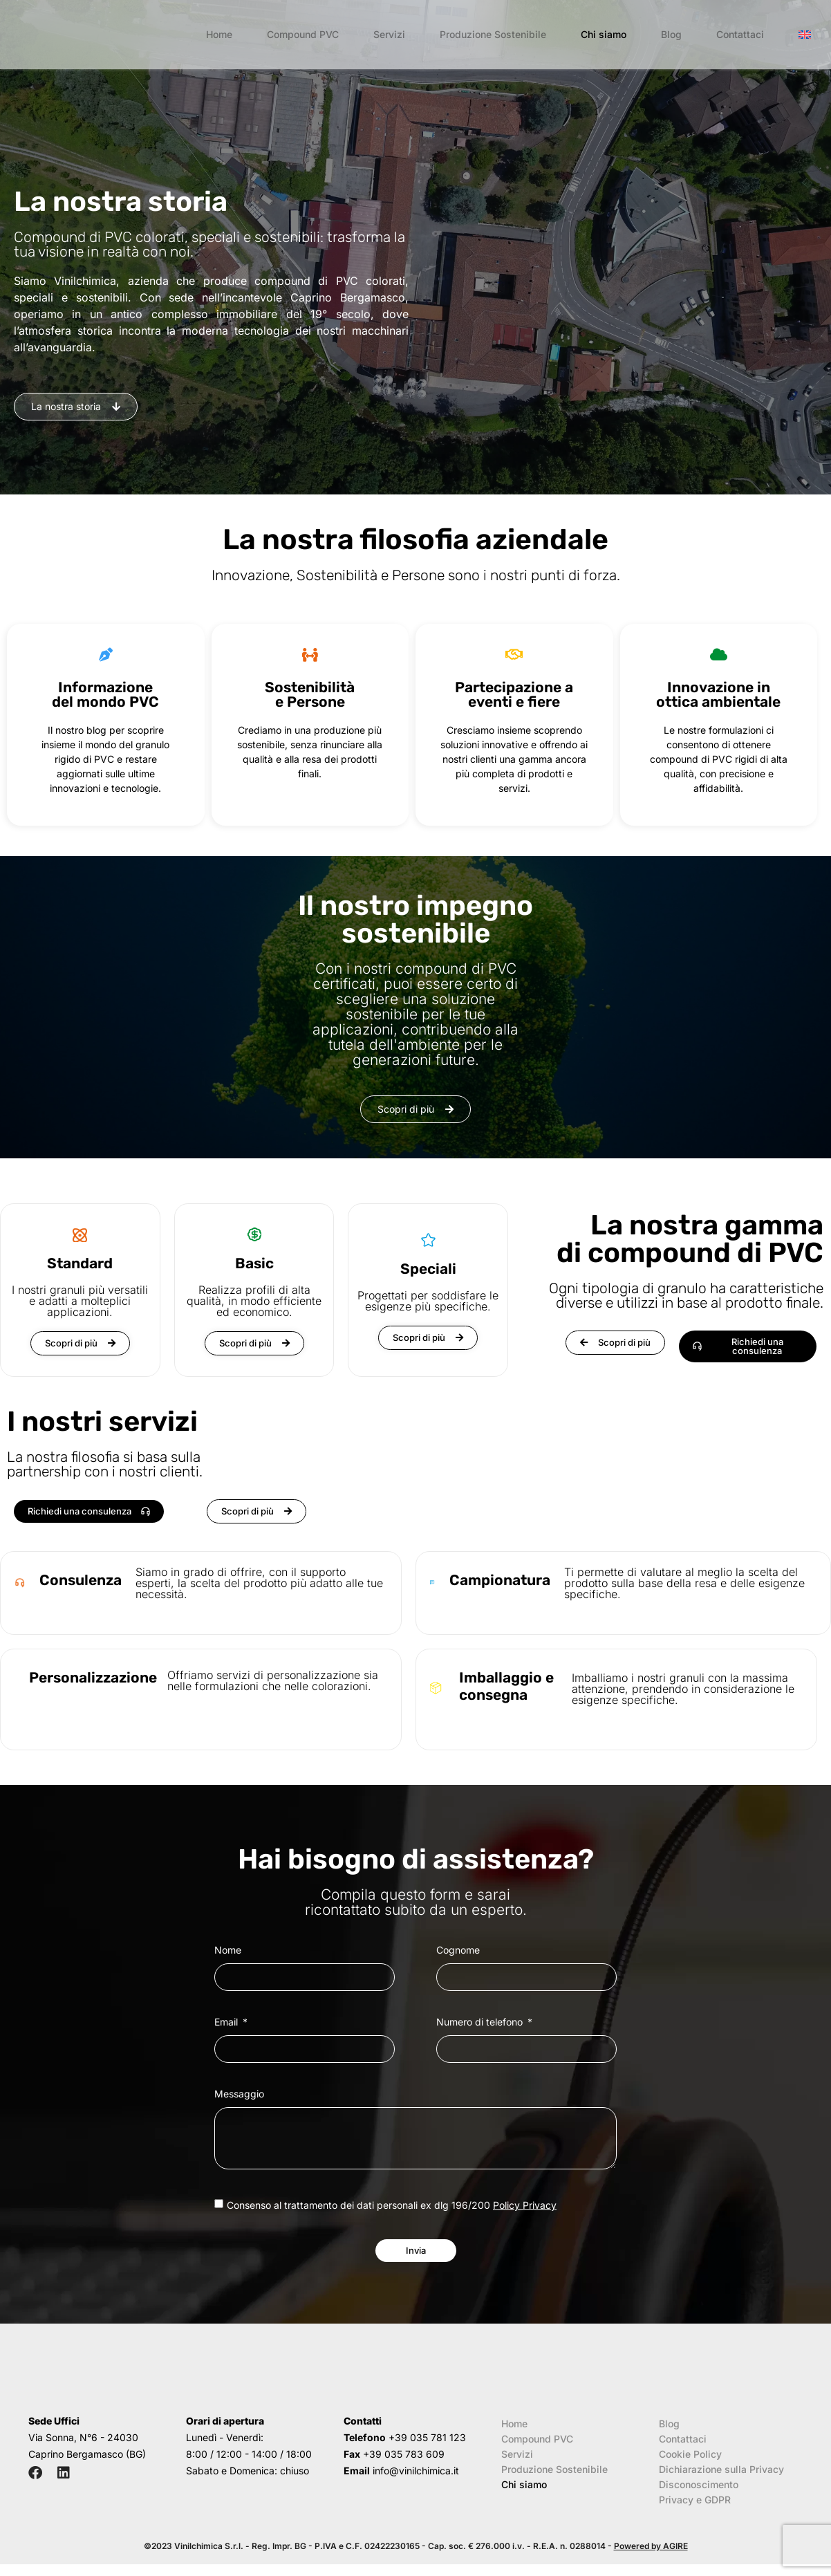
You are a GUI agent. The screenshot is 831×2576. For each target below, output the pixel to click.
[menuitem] (804, 34)
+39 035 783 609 (404, 2466)
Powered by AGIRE (651, 2557)
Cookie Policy (690, 2466)
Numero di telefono (480, 2022)
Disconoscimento (698, 2496)
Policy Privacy (525, 2205)
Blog (671, 34)
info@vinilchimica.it (416, 2482)
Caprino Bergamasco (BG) (87, 2466)
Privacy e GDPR (695, 2511)
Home (219, 34)
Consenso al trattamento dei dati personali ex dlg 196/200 (392, 2205)
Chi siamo (603, 34)
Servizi (389, 34)
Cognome (458, 1950)
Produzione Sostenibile (493, 34)
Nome (227, 1950)
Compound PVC (303, 34)
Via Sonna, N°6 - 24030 (83, 2449)
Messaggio (239, 2094)
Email (227, 2022)
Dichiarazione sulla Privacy (721, 2481)
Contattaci (740, 34)
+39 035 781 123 (427, 2449)
